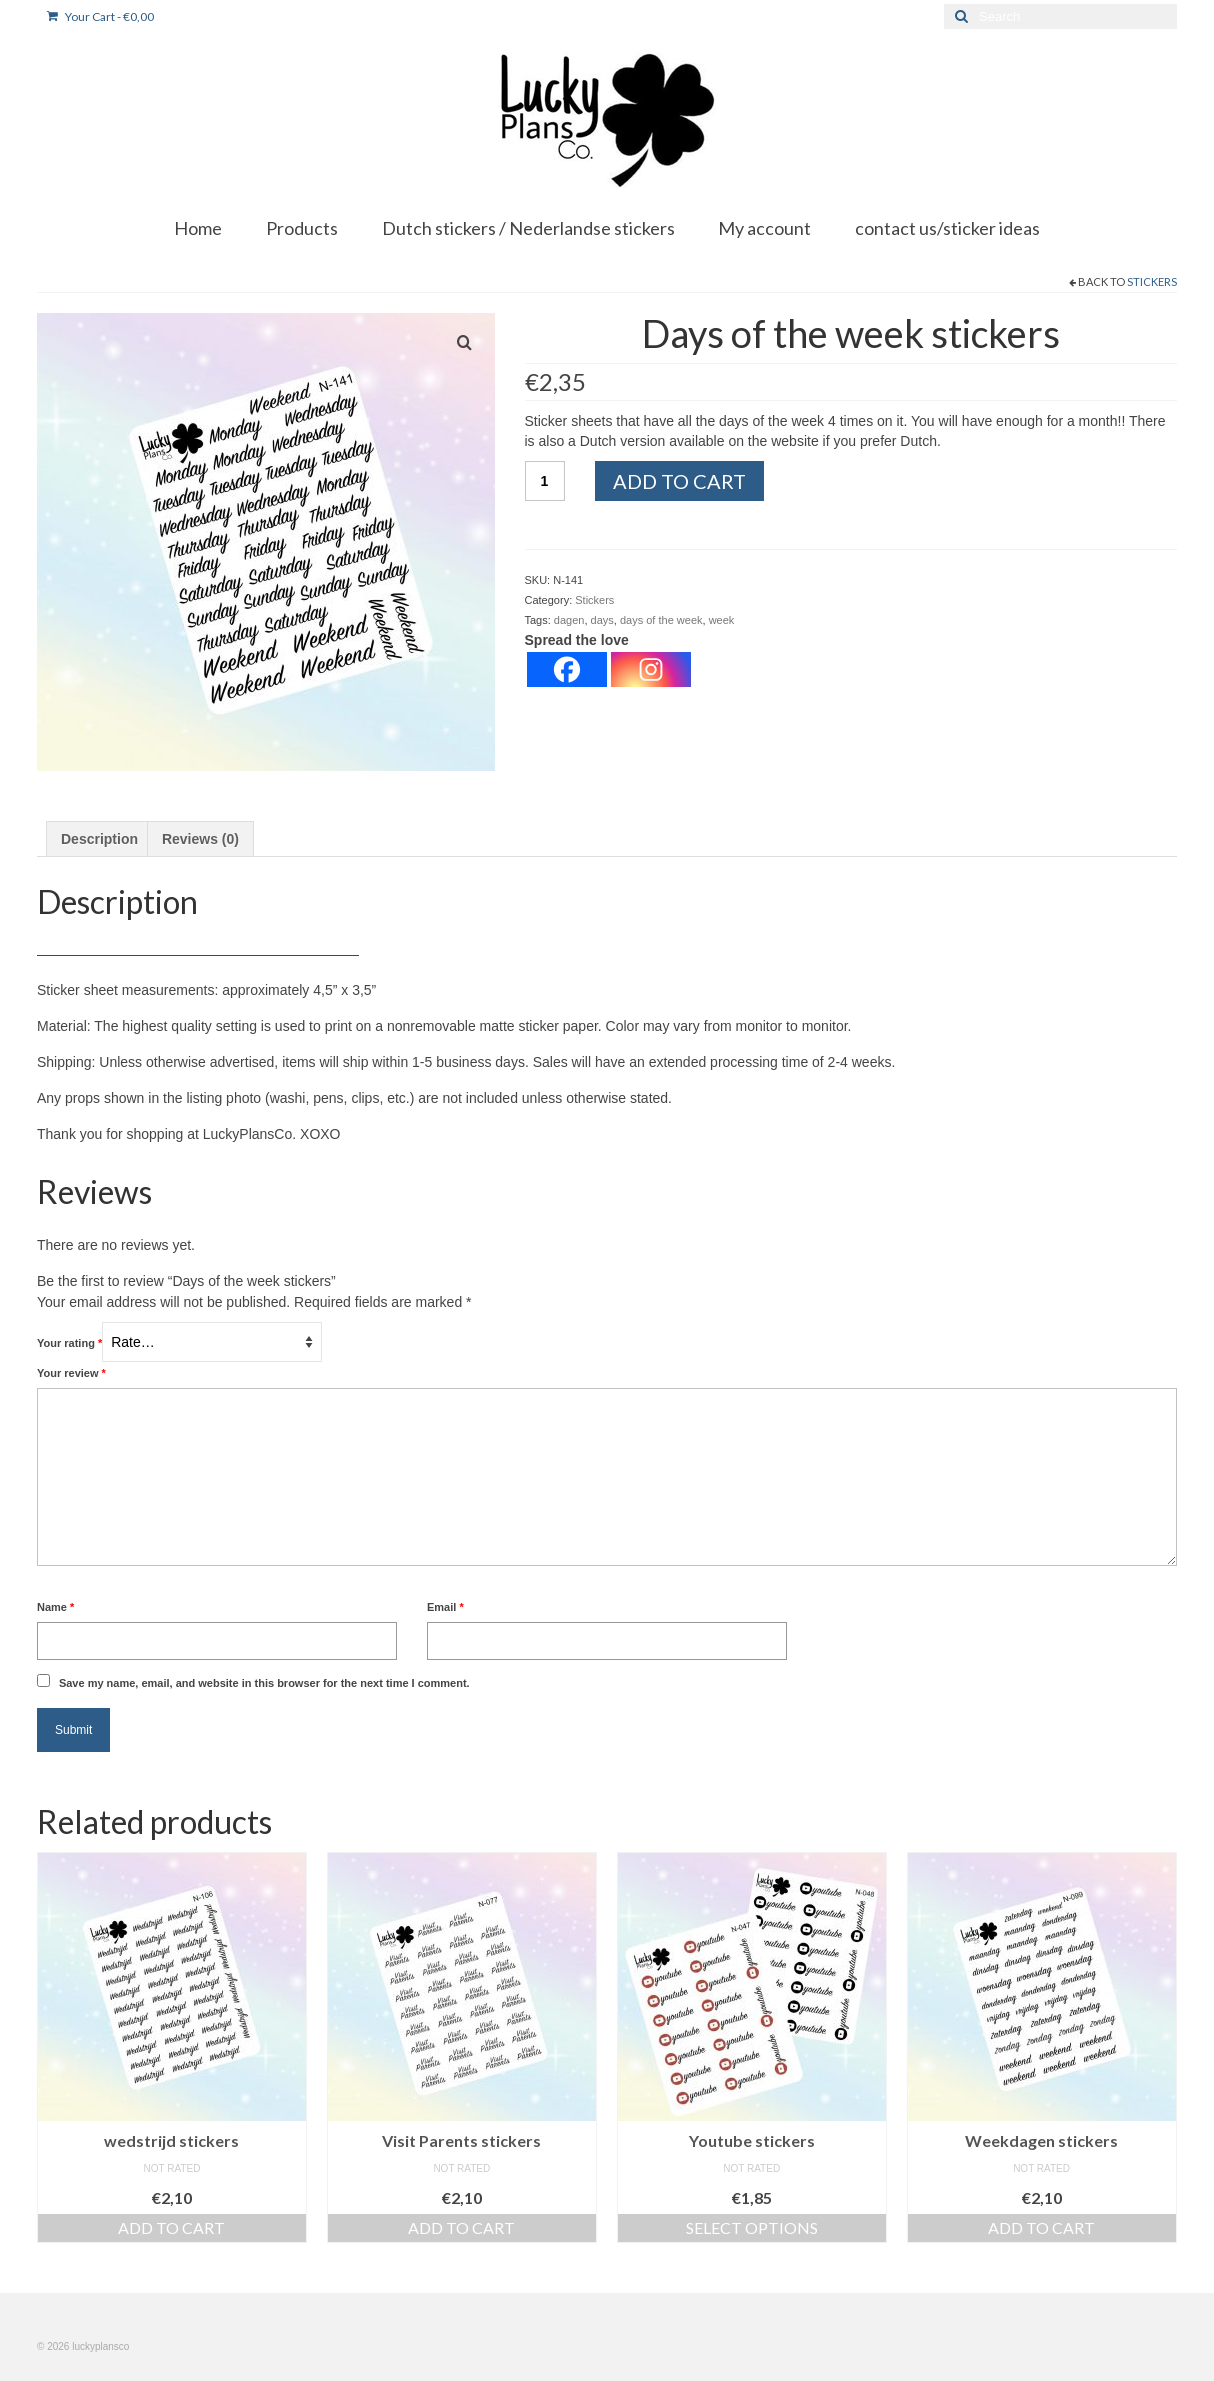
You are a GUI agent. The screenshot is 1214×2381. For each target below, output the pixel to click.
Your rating (69, 1343)
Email (445, 1607)
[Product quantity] (545, 481)
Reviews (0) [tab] (200, 839)
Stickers (1152, 281)
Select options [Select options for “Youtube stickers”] (752, 2227)
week (722, 620)
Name (55, 1607)
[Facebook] (567, 669)
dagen (569, 620)
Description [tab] (99, 839)
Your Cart (100, 16)
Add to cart (679, 481)
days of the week (661, 620)
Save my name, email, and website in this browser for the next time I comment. (264, 1683)
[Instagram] (651, 669)
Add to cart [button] (171, 2227)
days (602, 620)
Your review (71, 1373)
